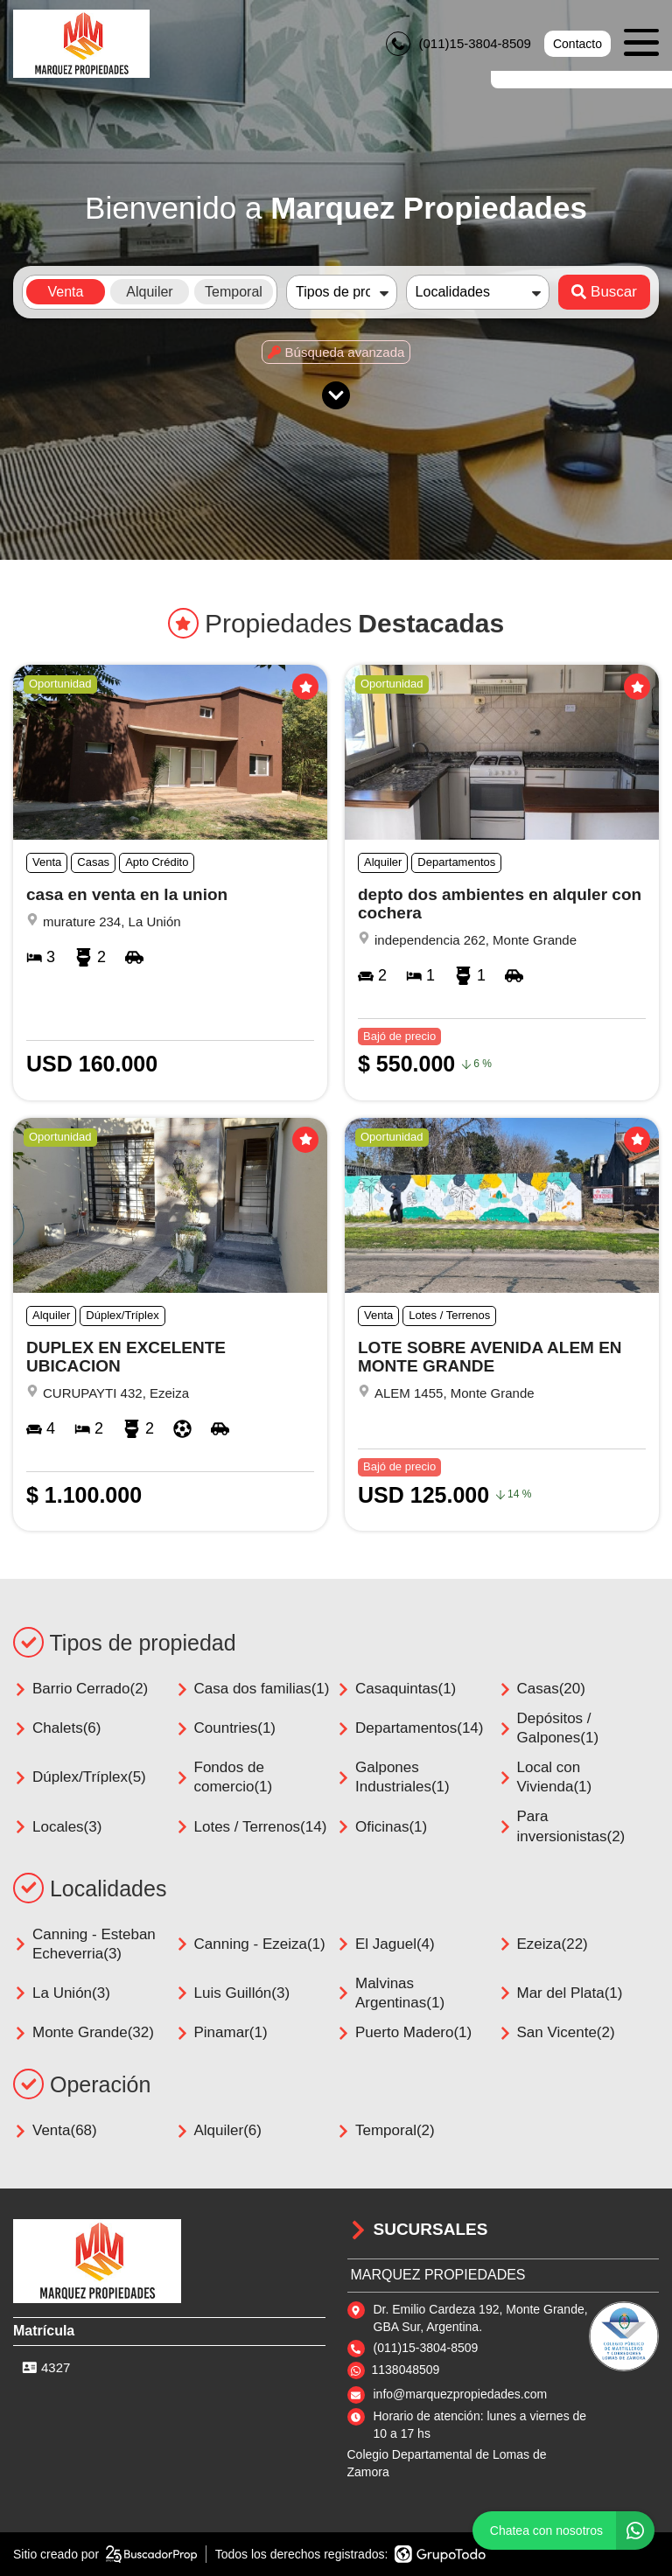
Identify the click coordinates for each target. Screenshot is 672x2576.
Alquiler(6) (218, 2130)
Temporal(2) (385, 2130)
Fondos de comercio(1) (224, 1777)
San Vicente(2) (556, 2032)
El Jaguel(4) (385, 1944)
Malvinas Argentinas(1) (390, 1993)
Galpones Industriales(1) (393, 1777)
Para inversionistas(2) (562, 1826)
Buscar (604, 291)
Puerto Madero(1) (404, 2032)
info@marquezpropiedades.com (461, 2394)
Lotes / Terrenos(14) (251, 1827)
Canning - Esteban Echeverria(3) (84, 1944)
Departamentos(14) (409, 1728)
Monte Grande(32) (83, 2032)
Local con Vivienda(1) (545, 1777)
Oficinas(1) (381, 1827)
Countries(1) (225, 1728)
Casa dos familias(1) (252, 1688)
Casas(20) (541, 1688)
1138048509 (406, 2370)
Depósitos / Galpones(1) (548, 1728)
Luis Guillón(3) (232, 1993)
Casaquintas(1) (396, 1688)
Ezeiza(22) (543, 1944)
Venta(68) (55, 2130)
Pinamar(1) (221, 2032)
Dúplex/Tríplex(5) (79, 1777)
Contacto (577, 44)
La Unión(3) (61, 1993)
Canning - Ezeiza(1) (250, 1944)
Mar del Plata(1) (560, 1993)
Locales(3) (57, 1827)
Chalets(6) (57, 1728)
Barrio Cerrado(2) (80, 1688)
